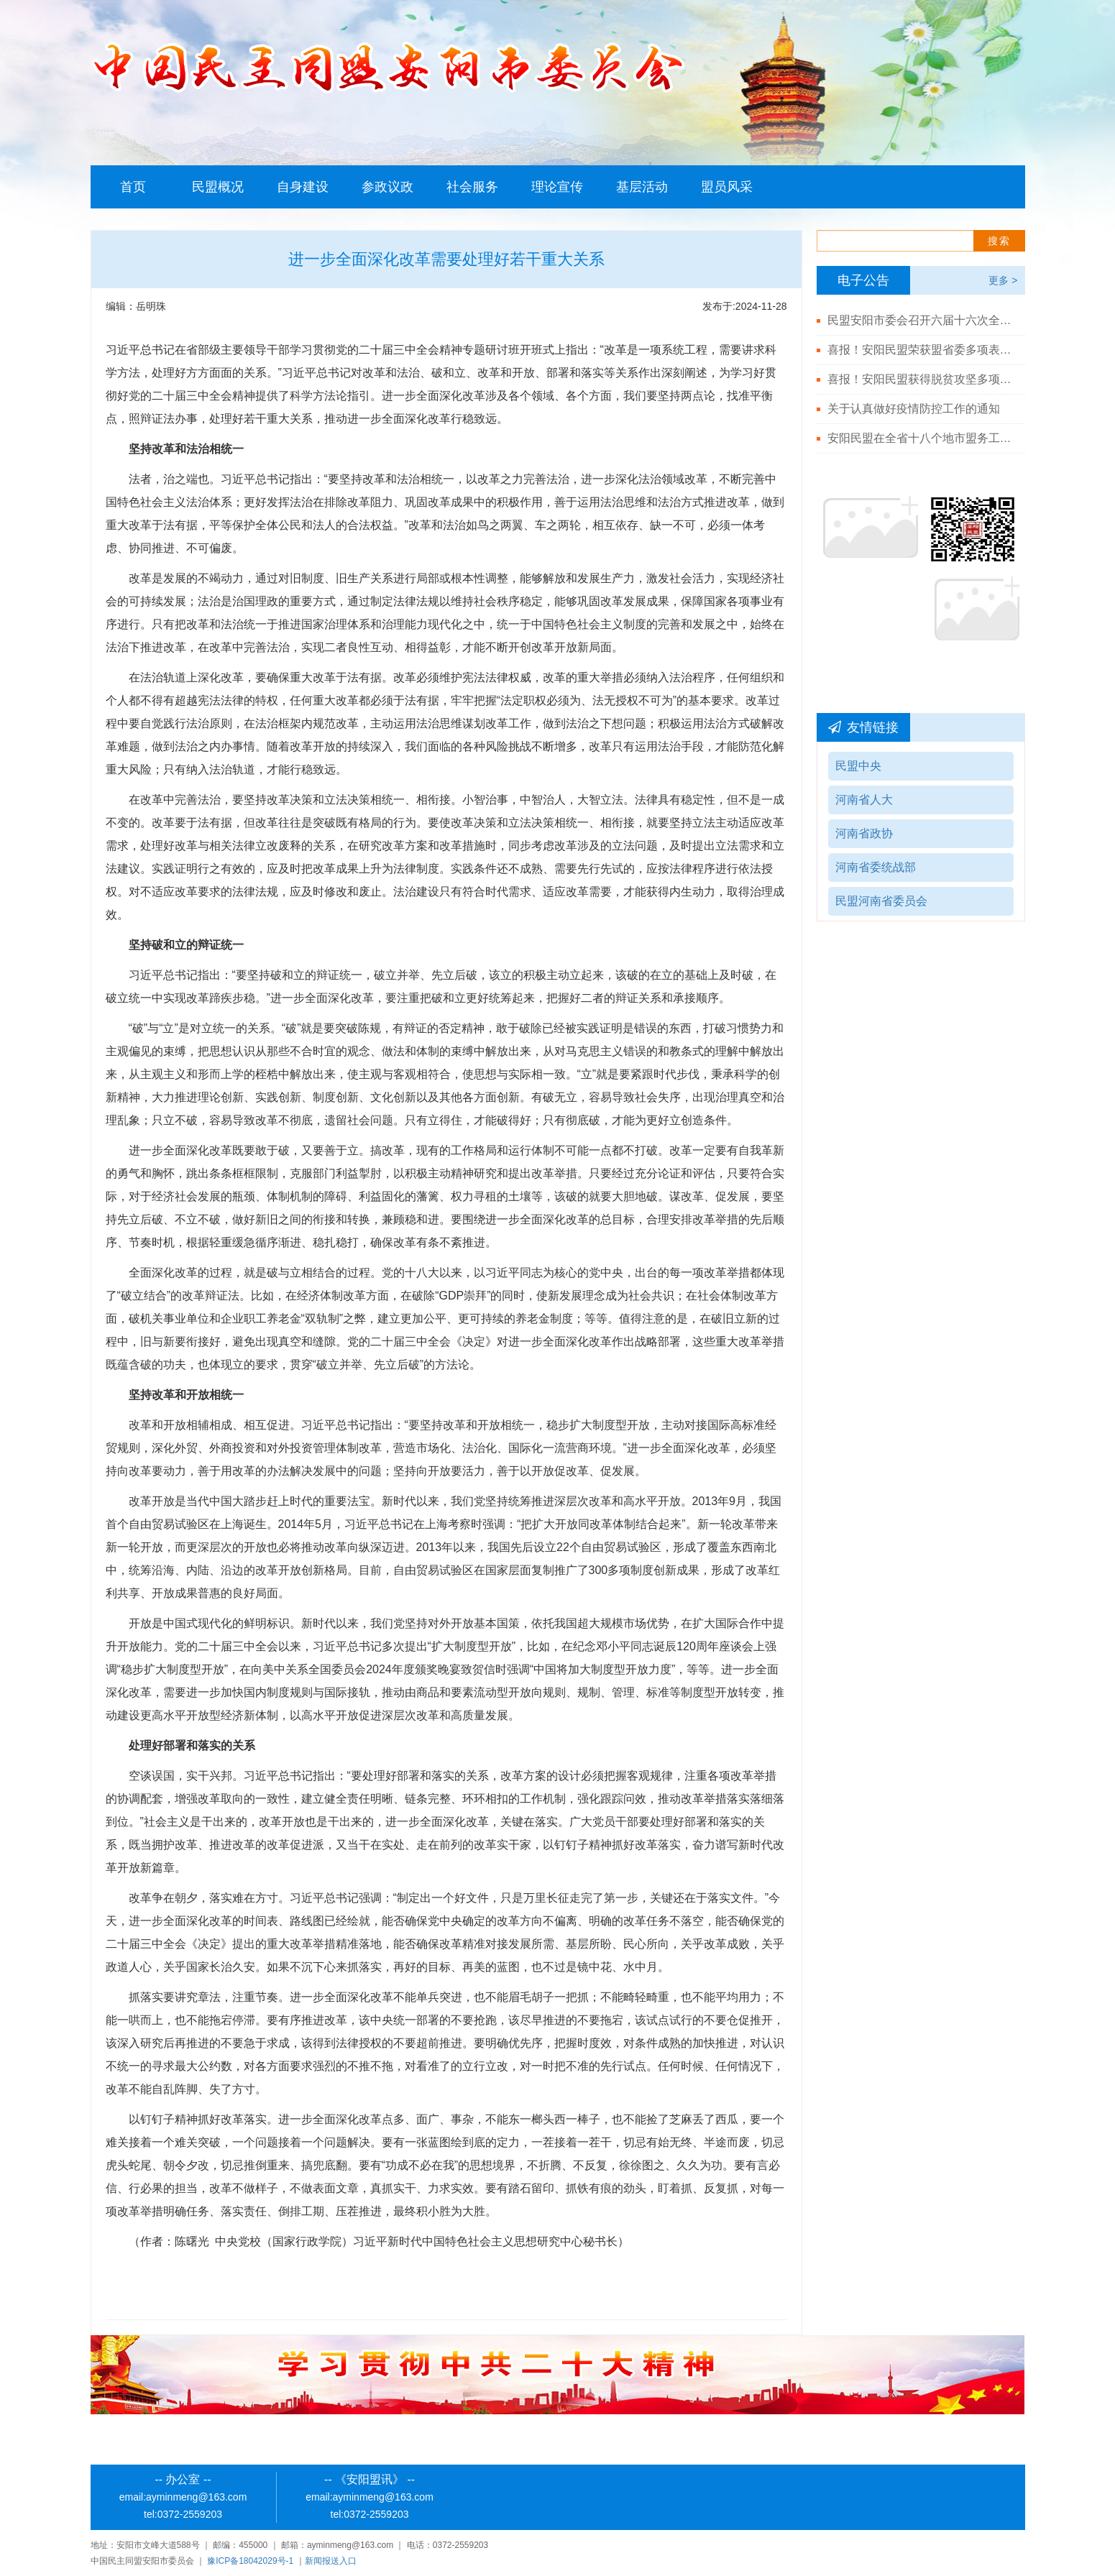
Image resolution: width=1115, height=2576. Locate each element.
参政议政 (387, 187)
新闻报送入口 (331, 2561)
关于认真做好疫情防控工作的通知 (913, 408)
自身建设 (303, 187)
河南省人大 (864, 800)
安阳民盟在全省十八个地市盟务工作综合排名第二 (920, 438)
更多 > (1002, 280)
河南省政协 (864, 833)
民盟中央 (858, 766)
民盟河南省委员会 (881, 901)
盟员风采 (727, 187)
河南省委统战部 (875, 867)
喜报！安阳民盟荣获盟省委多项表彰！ (920, 350)
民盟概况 (218, 187)
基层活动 (642, 187)
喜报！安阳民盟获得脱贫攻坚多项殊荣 (920, 379)
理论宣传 (557, 187)
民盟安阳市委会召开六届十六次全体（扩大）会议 (920, 320)
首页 (133, 187)
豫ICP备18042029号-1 (250, 2561)
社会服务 (472, 187)
